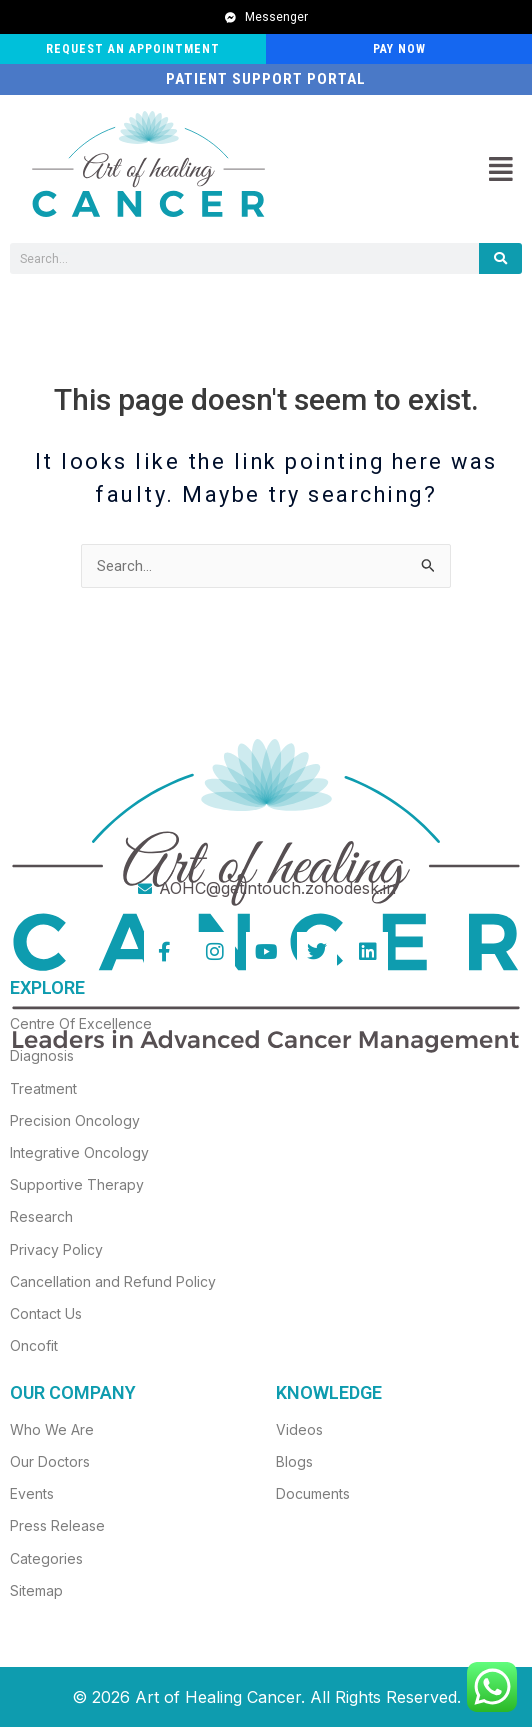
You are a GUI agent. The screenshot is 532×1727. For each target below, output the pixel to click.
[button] (500, 169)
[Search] (500, 258)
